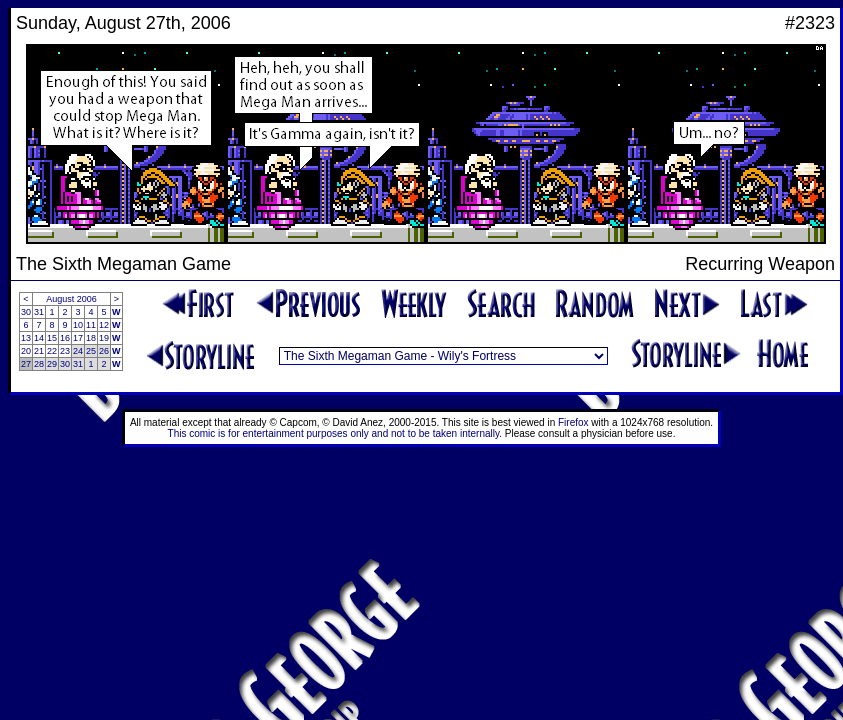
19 (104, 338)
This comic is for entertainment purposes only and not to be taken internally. (335, 433)
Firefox (573, 422)
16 (65, 338)
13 (26, 338)
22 (52, 351)
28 (39, 364)
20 (26, 351)
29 (52, 364)
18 (91, 338)
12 (104, 325)
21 (39, 351)
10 (78, 325)
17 (78, 338)
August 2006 (71, 299)
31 (39, 312)
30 (26, 312)
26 (104, 351)
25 (91, 351)
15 (52, 338)
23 (65, 351)
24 (78, 351)
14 (39, 338)
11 (91, 325)
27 (26, 364)
